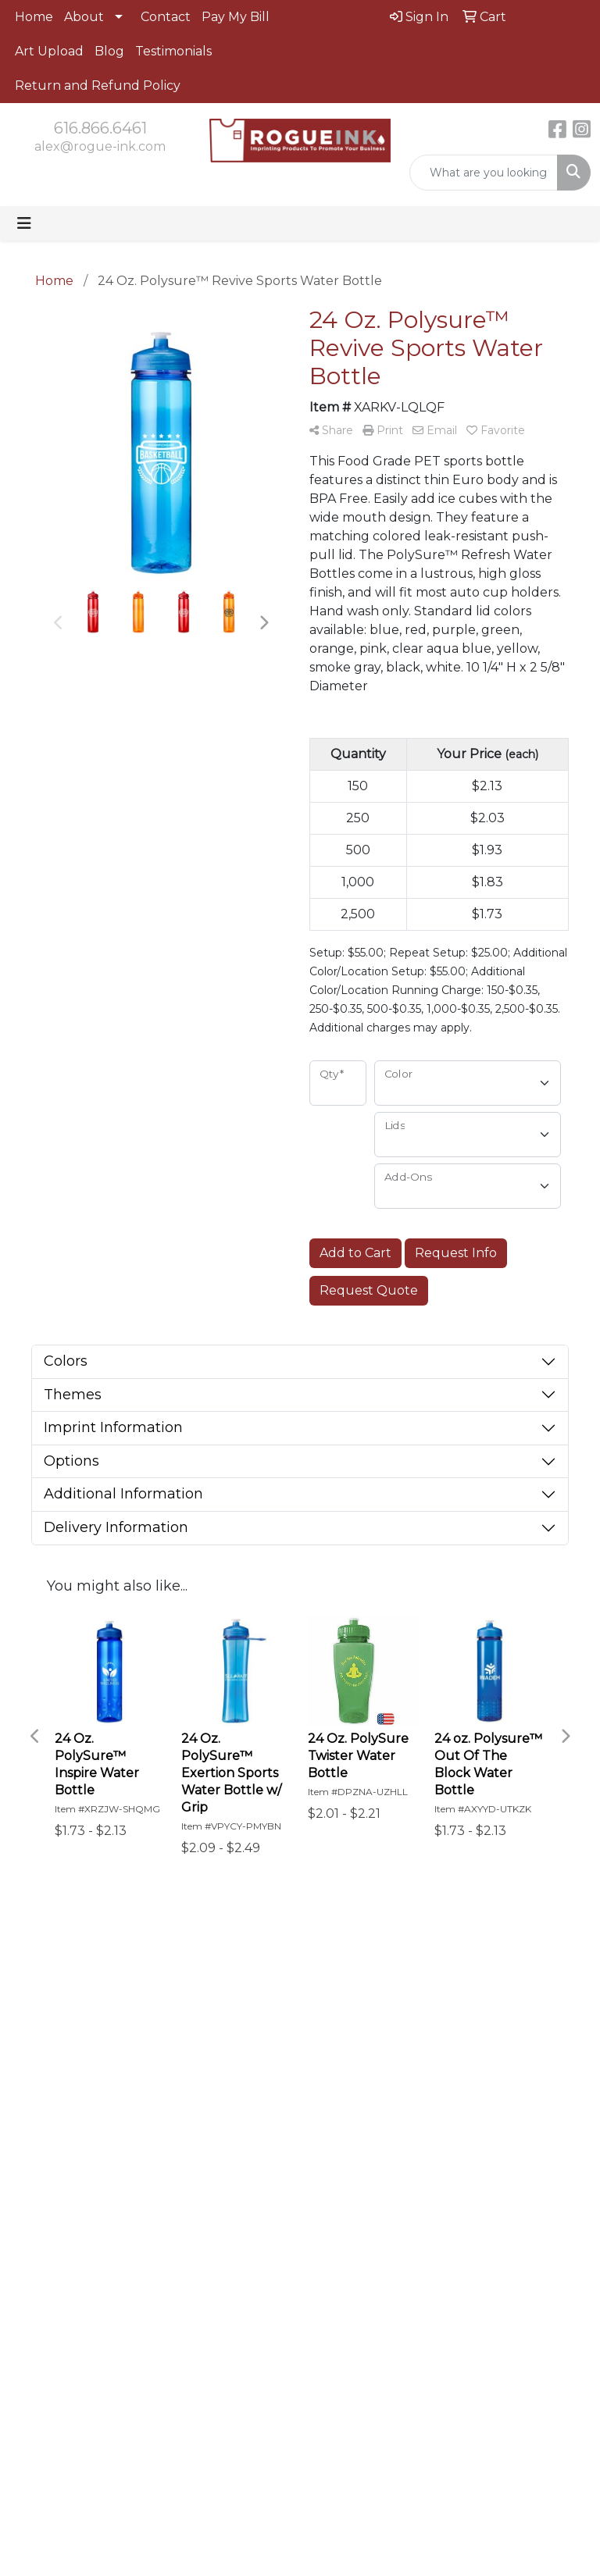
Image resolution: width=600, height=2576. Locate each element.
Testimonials (173, 51)
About (84, 16)
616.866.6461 (100, 128)
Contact (166, 16)
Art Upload (49, 51)
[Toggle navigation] (24, 223)
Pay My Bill (236, 16)
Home (34, 16)
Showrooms (412, 2015)
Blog (109, 51)
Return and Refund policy (333, 2090)
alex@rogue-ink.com (100, 146)
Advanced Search (412, 1984)
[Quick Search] (483, 173)
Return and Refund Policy (97, 85)
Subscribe (51, 2277)
